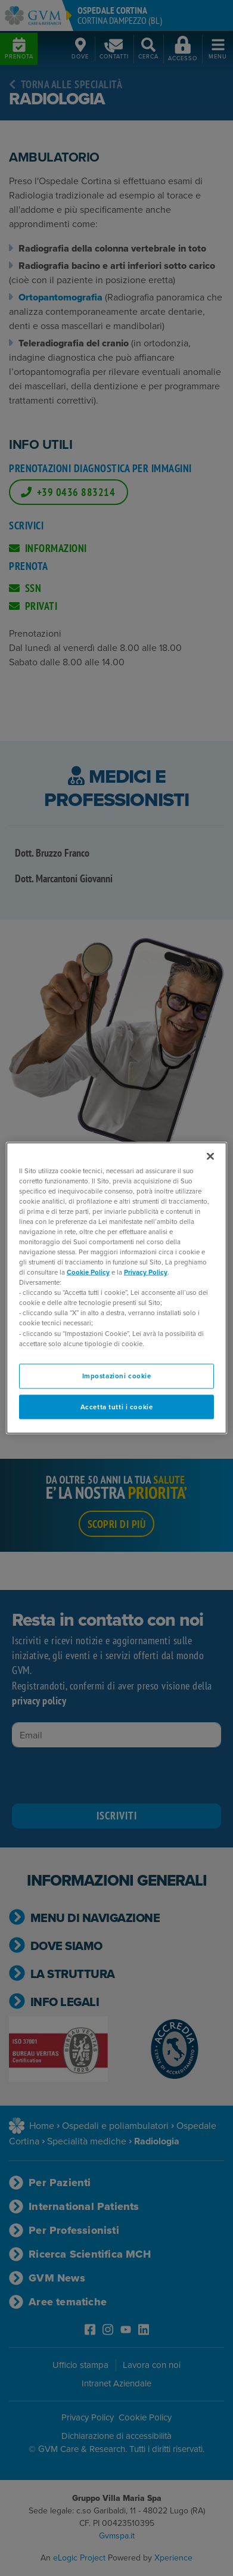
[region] (116, 1288)
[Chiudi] (210, 1156)
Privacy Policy (145, 1272)
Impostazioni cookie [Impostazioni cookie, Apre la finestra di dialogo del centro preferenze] (116, 1375)
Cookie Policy (88, 1272)
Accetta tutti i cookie (116, 1406)
